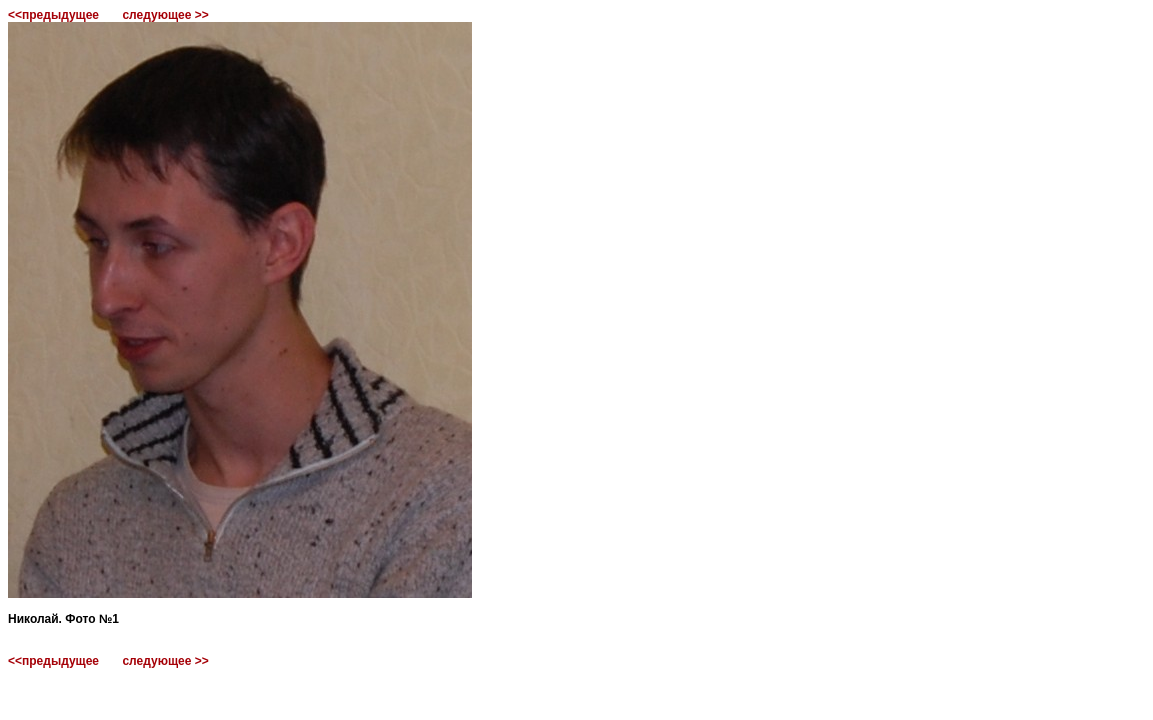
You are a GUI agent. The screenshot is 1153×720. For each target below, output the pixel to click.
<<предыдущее (53, 15)
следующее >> (165, 15)
